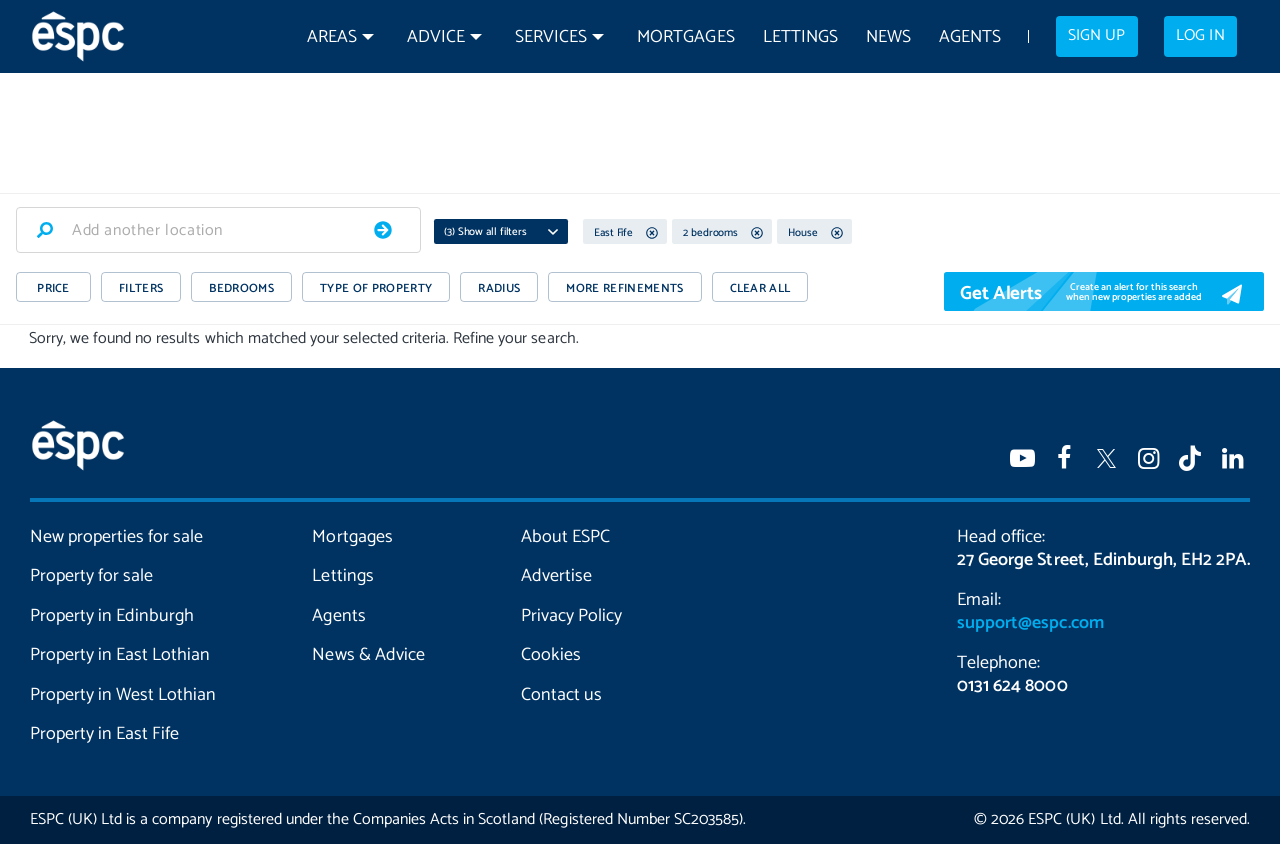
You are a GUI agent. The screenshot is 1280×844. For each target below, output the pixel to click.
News (888, 37)
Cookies (551, 655)
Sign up (1096, 36)
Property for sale (91, 576)
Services (551, 37)
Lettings (800, 37)
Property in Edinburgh (112, 616)
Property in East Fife (104, 734)
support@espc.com (1030, 623)
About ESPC (565, 537)
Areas (332, 37)
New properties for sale (116, 537)
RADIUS (499, 288)
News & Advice (368, 655)
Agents (970, 37)
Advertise (556, 576)
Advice (436, 37)
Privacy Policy (571, 616)
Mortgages (685, 37)
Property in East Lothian (120, 655)
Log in (1200, 36)
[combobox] (218, 230)
